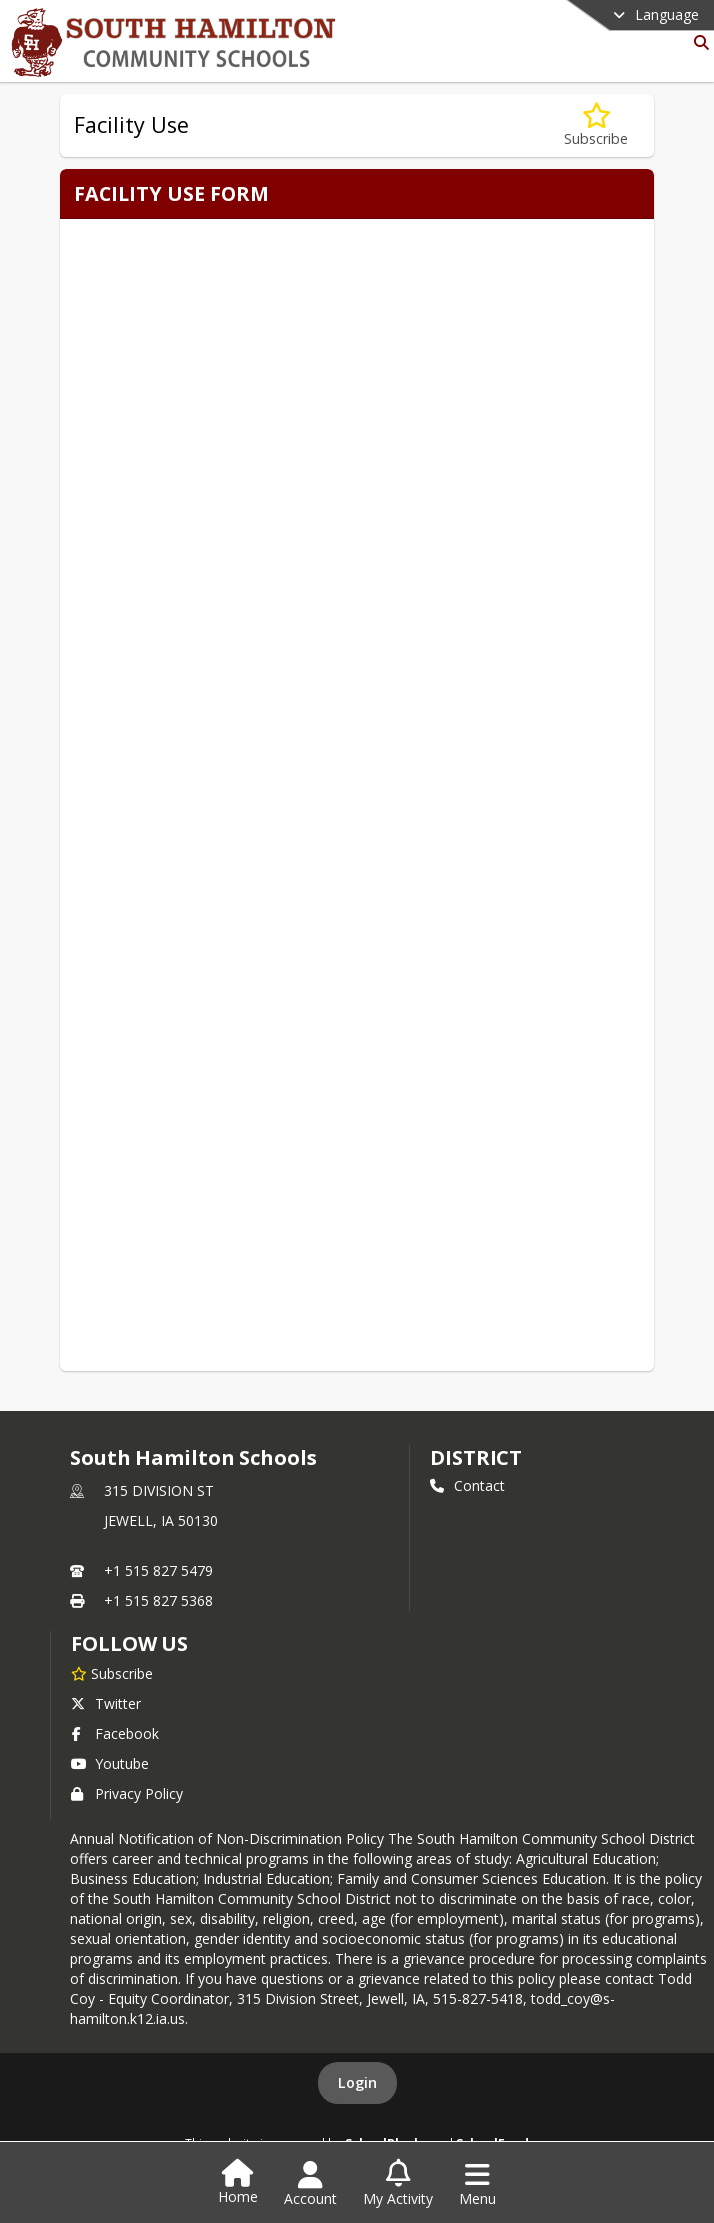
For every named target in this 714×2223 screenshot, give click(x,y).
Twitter (106, 1703)
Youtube (110, 1763)
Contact (467, 1485)
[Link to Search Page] (697, 42)
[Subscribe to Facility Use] (596, 125)
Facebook (115, 1733)
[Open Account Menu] (310, 2184)
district (476, 1457)
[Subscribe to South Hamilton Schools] (112, 1673)
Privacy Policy (127, 1793)
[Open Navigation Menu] (477, 2184)
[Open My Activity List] (398, 2184)
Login (357, 2082)
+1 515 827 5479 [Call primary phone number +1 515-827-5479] (158, 1570)
